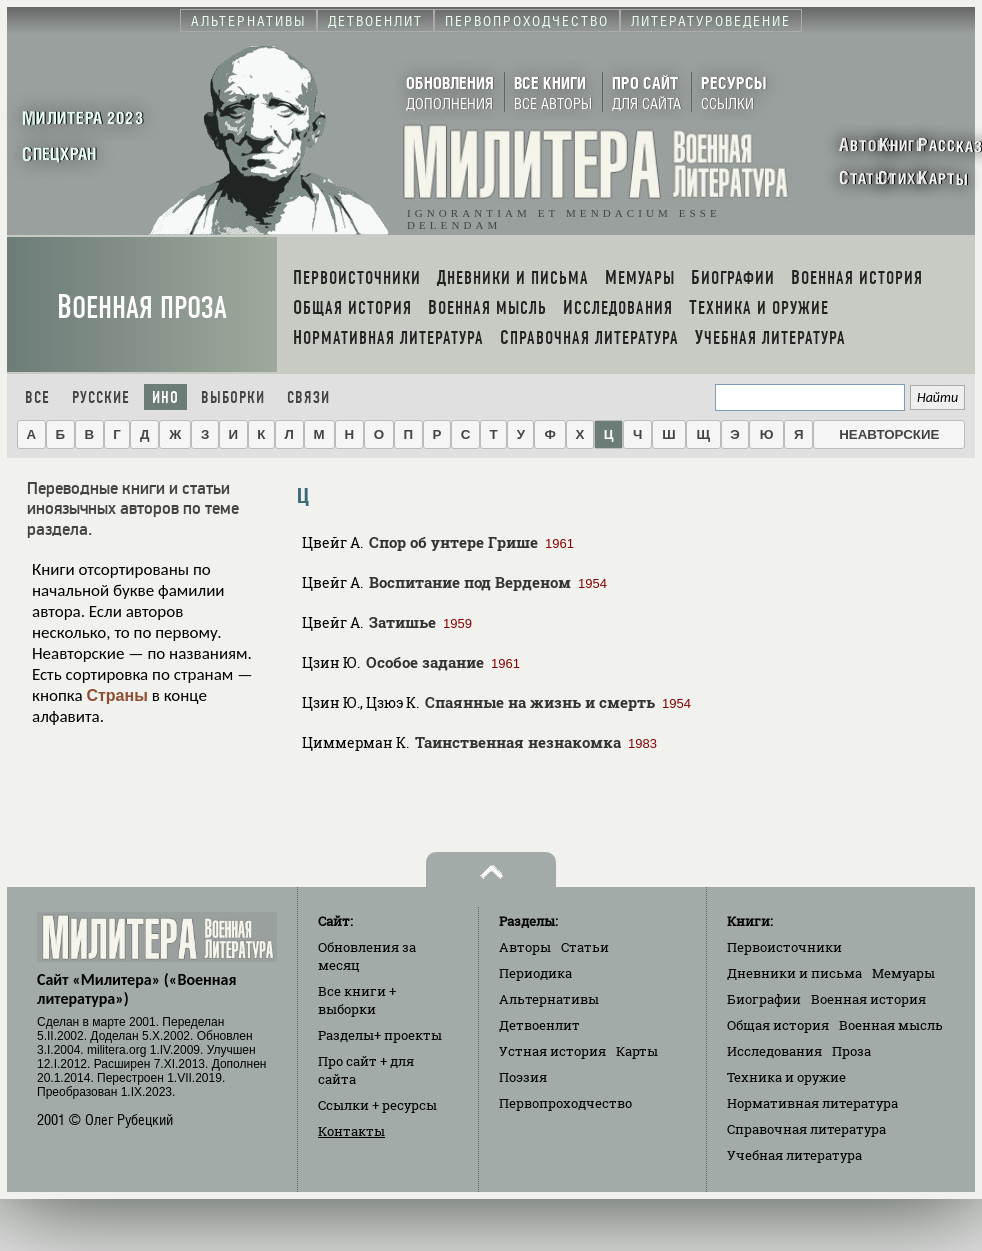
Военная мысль (891, 1025)
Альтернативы (549, 999)
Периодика (535, 973)
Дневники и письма (794, 973)
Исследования (774, 1051)
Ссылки (377, 1105)
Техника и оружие (786, 1077)
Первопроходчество (565, 1103)
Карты (637, 1051)
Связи (308, 397)
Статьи (585, 947)
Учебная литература (794, 1155)
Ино (165, 397)
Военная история (868, 999)
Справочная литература (806, 1129)
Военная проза (142, 307)
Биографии (764, 999)
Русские (101, 397)
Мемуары (903, 973)
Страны (116, 695)
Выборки (233, 397)
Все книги (357, 1000)
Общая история (778, 1025)
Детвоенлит (539, 1025)
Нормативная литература (812, 1103)
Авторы (525, 947)
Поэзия (523, 1077)
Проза (851, 1051)
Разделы (380, 1035)
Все (37, 397)
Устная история (552, 1051)
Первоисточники (784, 947)
